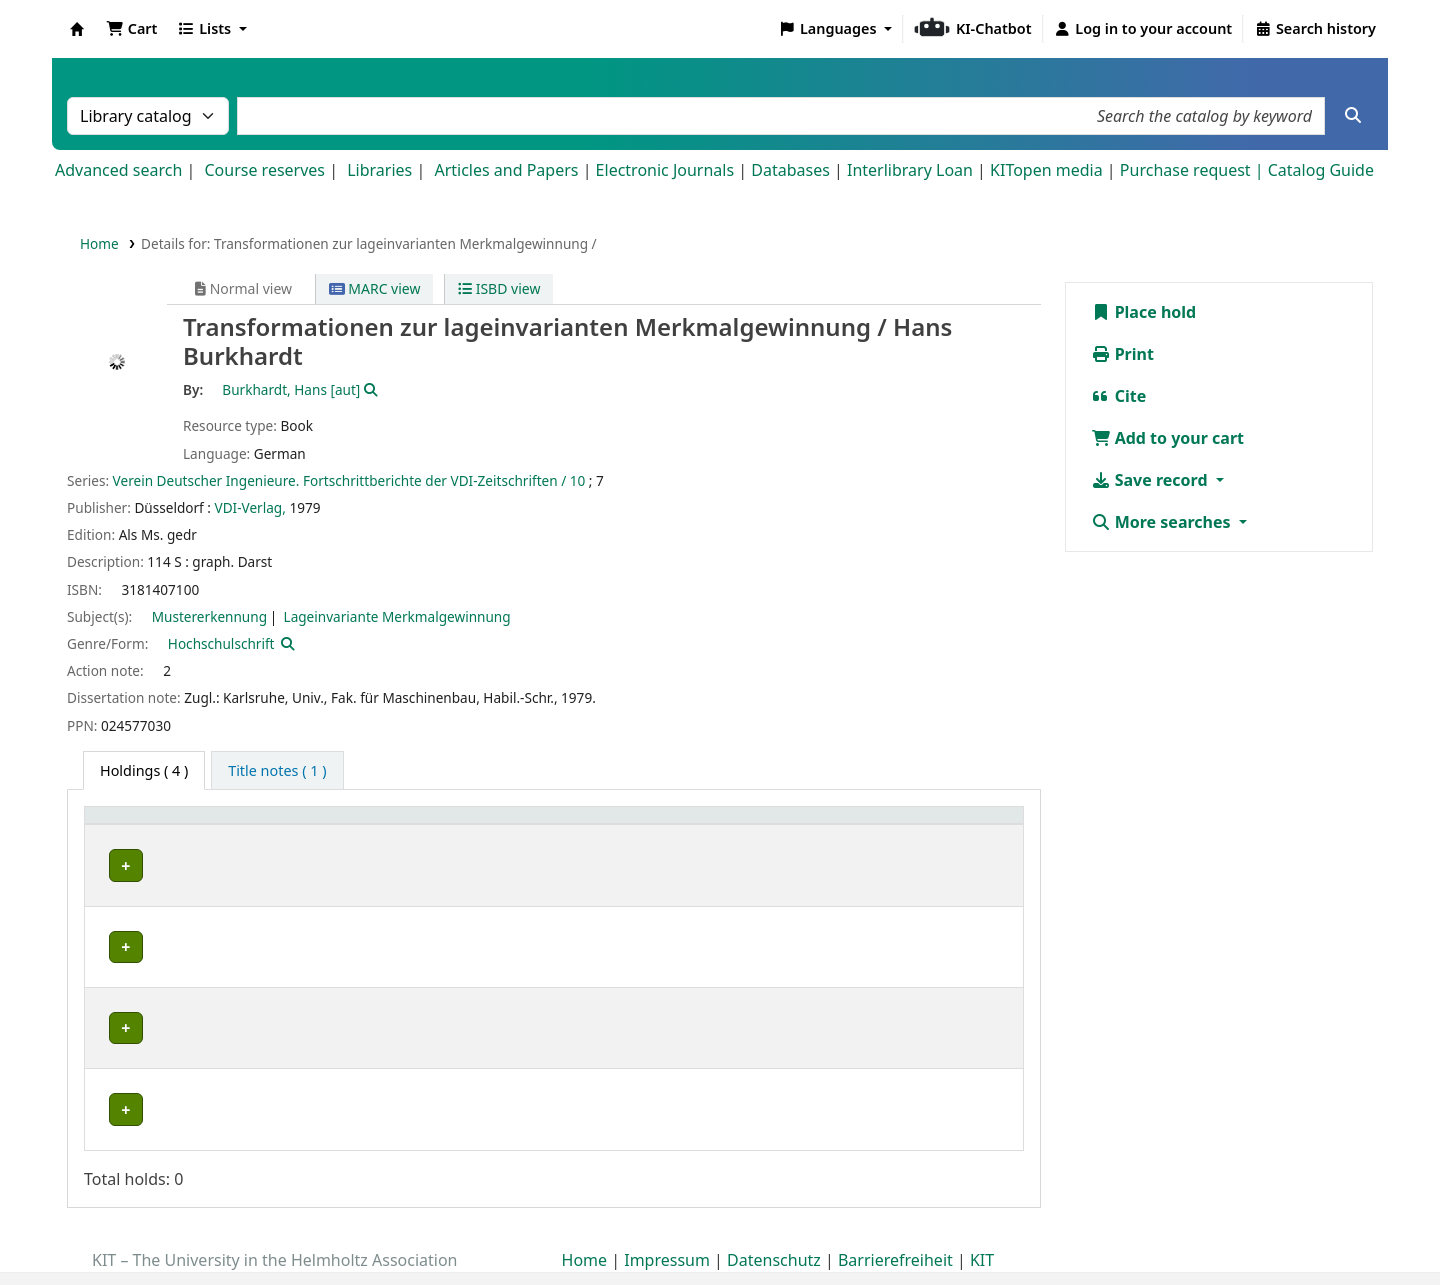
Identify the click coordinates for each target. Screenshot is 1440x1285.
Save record (1151, 480)
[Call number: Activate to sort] (422, 837)
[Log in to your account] (1143, 29)
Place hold (1144, 312)
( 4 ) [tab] (144, 770)
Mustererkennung (209, 616)
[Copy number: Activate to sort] (544, 837)
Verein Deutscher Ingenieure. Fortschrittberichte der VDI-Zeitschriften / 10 (349, 480)
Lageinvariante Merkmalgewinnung (397, 616)
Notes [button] (722, 847)
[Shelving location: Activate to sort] (284, 837)
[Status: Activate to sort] (650, 837)
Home (99, 243)
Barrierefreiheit (895, 1228)
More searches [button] (1163, 522)
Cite (1119, 396)
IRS (112, 887)
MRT (117, 951)
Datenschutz (774, 1228)
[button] (131, 29)
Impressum (667, 1228)
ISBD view (499, 288)
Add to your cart (1168, 438)
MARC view (375, 288)
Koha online (77, 29)
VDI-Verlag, (250, 507)
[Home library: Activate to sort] (146, 837)
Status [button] (639, 847)
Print (1122, 354)
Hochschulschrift (221, 643)
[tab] (277, 771)
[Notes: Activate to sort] (857, 837)
